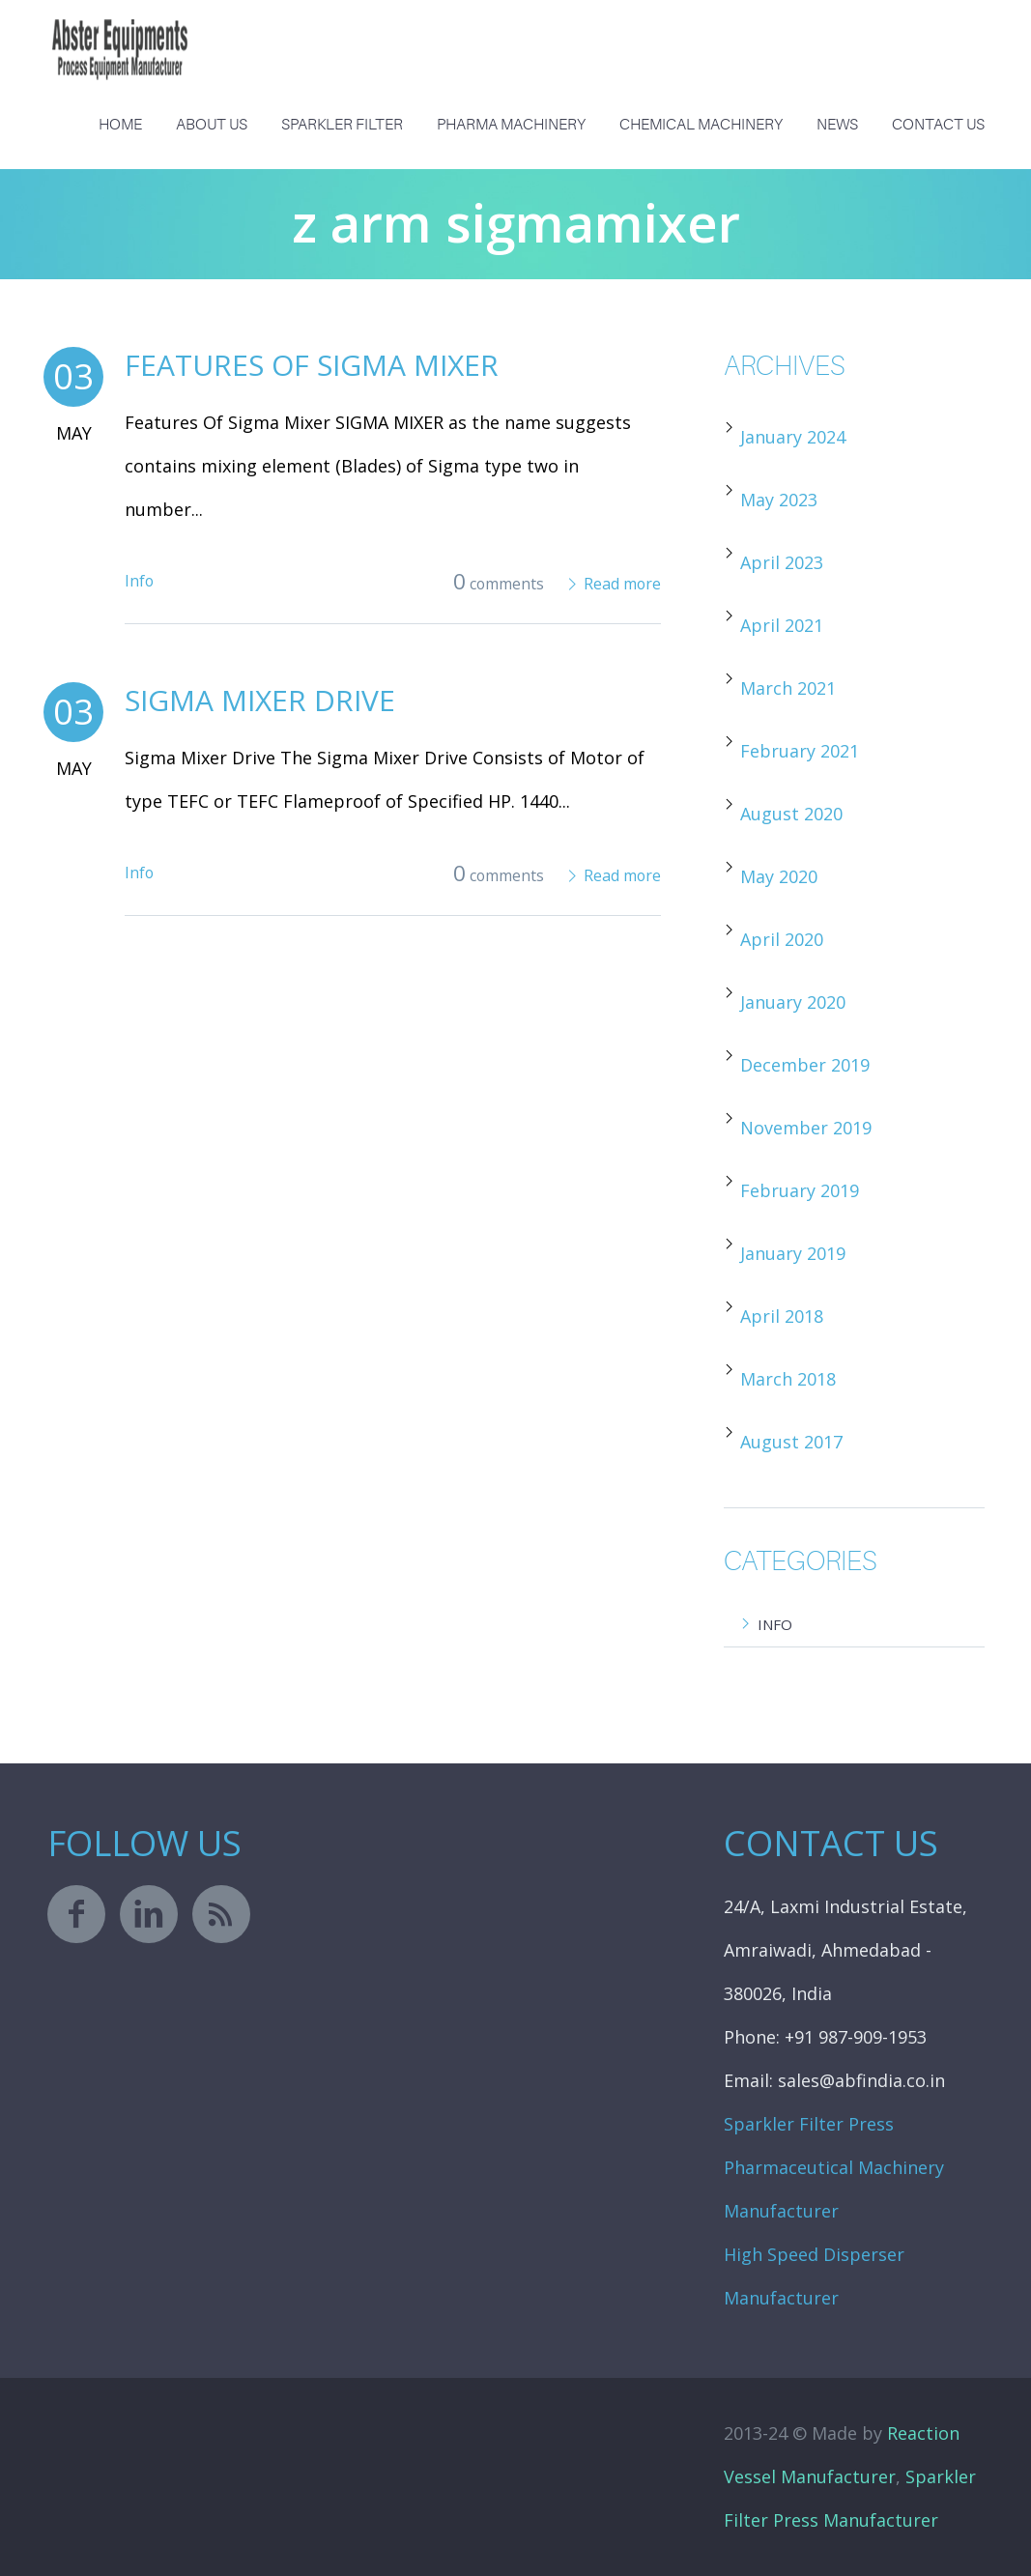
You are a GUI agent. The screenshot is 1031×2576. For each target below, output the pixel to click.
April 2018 (781, 1316)
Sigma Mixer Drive (260, 700)
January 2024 (792, 436)
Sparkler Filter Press (809, 2123)
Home (120, 124)
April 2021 (781, 625)
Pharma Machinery (511, 124)
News (837, 124)
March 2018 (788, 1378)
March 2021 (788, 688)
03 (73, 376)
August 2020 (791, 813)
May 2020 (778, 876)
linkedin (149, 1914)
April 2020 (781, 939)
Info (139, 580)
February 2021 (799, 750)
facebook (76, 1914)
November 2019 (806, 1127)
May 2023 (778, 499)
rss (221, 1914)
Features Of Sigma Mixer (312, 365)
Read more (622, 583)
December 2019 (805, 1064)
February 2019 (799, 1190)
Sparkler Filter (342, 124)
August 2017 (791, 1441)
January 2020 (792, 1002)
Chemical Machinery (701, 124)
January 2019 (792, 1253)
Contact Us (938, 124)
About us (211, 124)
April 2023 (781, 562)
